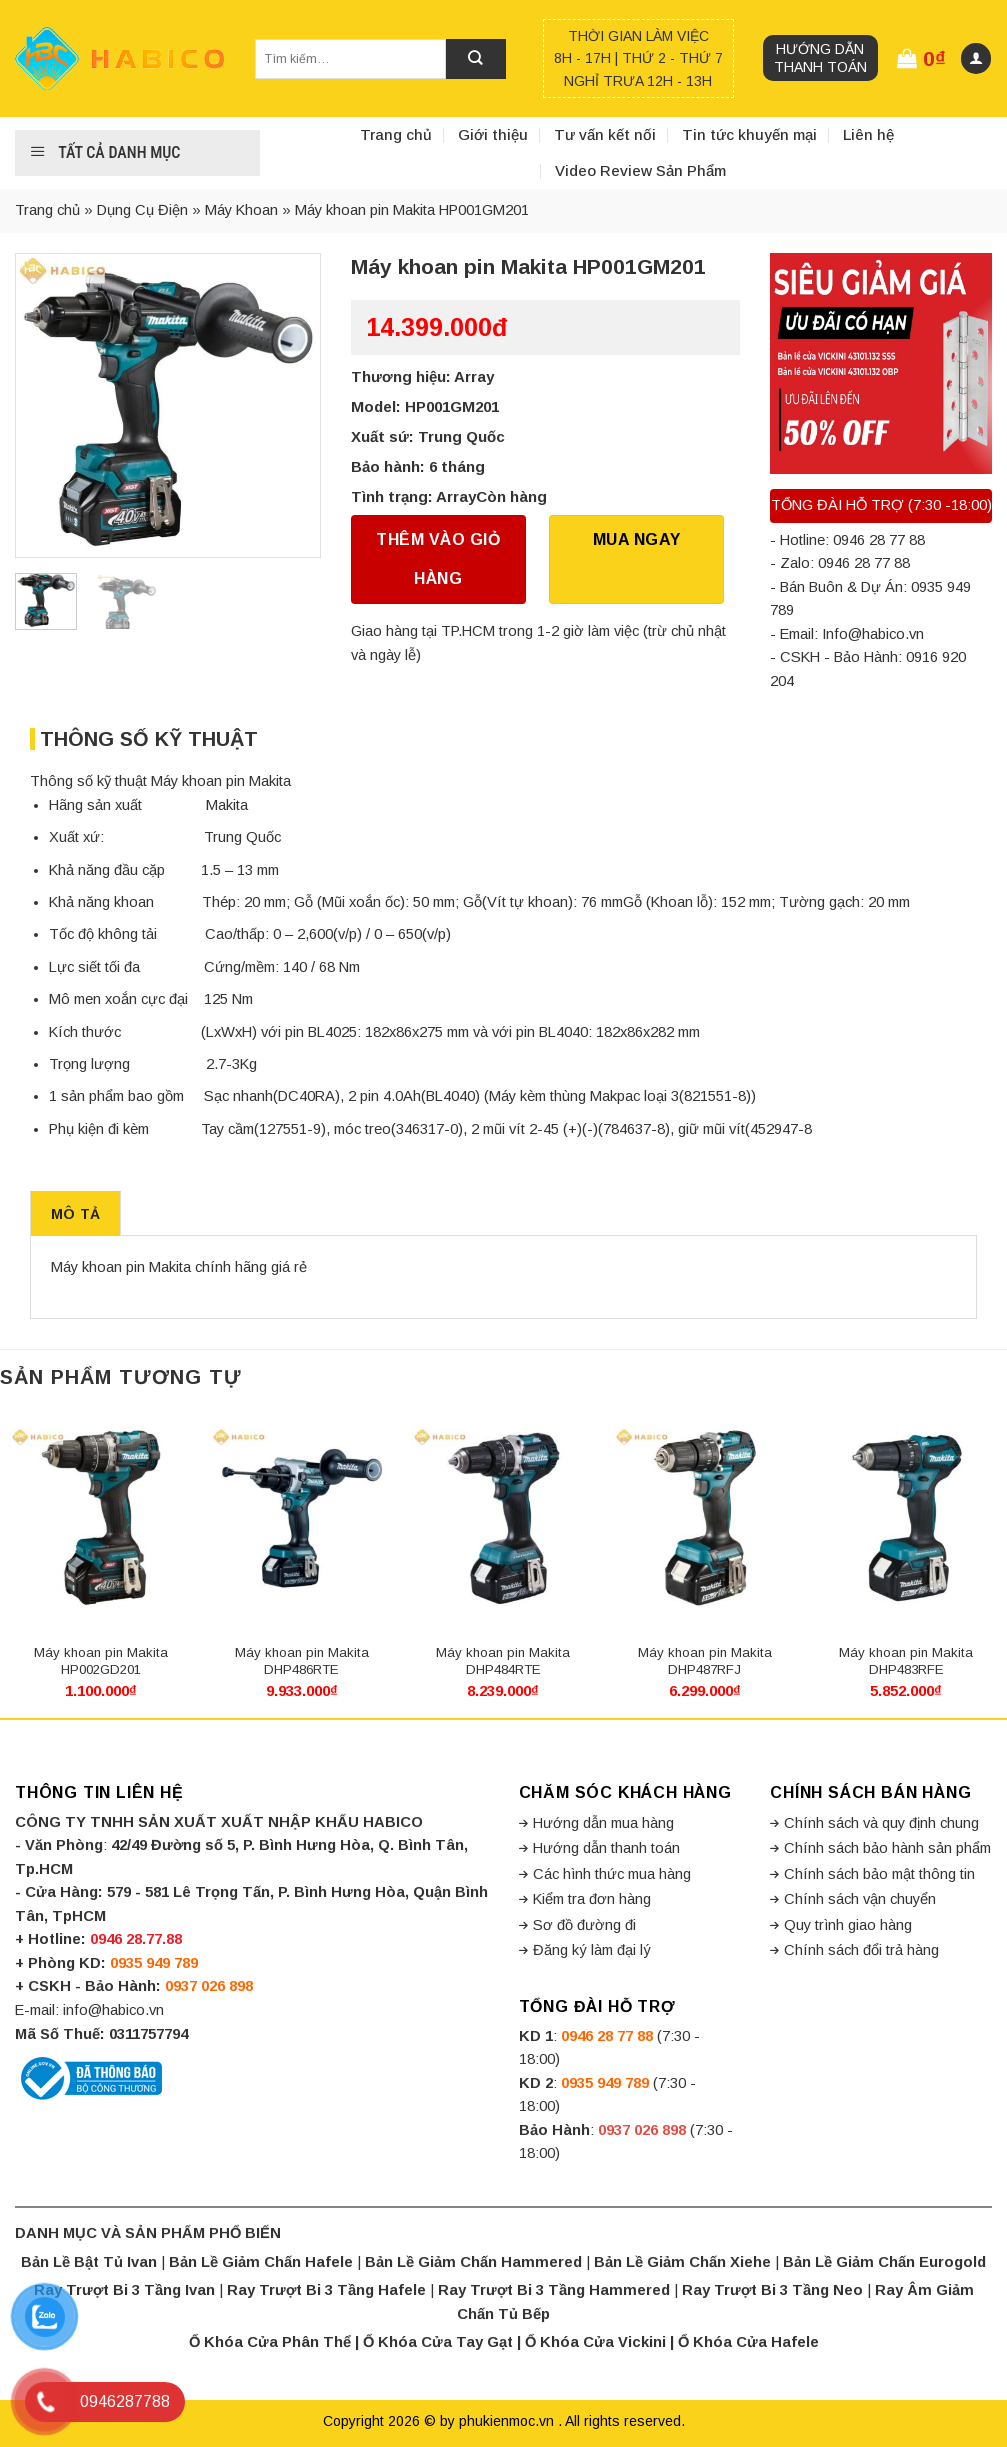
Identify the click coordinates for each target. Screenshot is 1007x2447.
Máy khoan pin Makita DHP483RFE (906, 1661)
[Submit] (476, 59)
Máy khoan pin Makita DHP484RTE (503, 1661)
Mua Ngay (637, 539)
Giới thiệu (493, 134)
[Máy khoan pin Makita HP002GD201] (101, 1518)
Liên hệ (868, 134)
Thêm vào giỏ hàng (438, 558)
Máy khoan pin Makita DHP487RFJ (705, 1661)
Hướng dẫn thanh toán (820, 58)
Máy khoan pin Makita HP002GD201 (101, 1661)
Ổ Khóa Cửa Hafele (748, 2342)
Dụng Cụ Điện (142, 210)
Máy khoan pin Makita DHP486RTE (302, 1661)
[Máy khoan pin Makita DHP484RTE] (503, 1518)
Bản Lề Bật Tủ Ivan (89, 2262)
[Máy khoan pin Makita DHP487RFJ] (705, 1518)
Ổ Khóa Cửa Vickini (595, 2342)
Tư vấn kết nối (605, 134)
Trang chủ (396, 134)
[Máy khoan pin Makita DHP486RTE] (302, 1518)
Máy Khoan (241, 210)
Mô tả (75, 1214)
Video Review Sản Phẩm (640, 170)
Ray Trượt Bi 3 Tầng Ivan (124, 2290)
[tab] (75, 1213)
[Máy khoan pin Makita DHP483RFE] (906, 1518)
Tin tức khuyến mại (749, 134)
